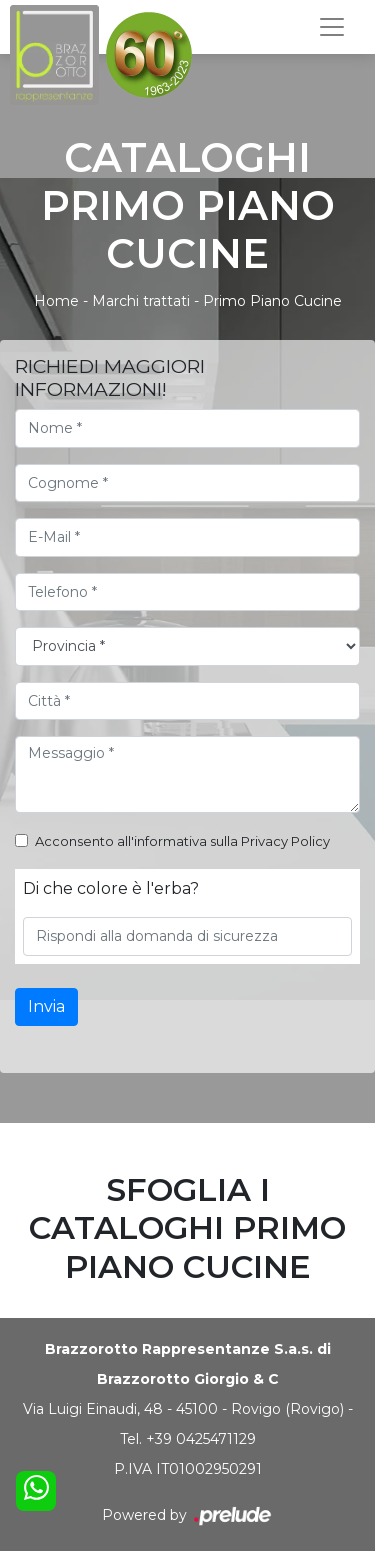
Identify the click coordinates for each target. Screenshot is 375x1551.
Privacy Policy (285, 841)
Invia (46, 1006)
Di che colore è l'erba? (111, 888)
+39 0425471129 (201, 1439)
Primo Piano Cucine (272, 301)
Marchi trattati (141, 301)
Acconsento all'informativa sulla (182, 841)
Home (56, 301)
